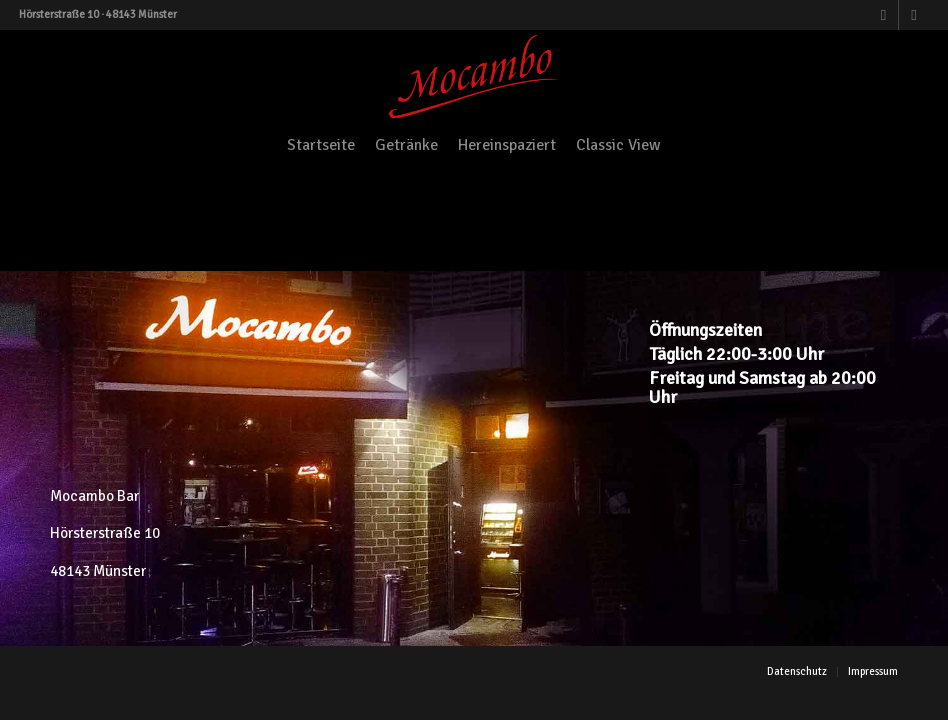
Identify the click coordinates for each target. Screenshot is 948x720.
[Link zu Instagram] (914, 15)
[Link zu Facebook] (883, 15)
